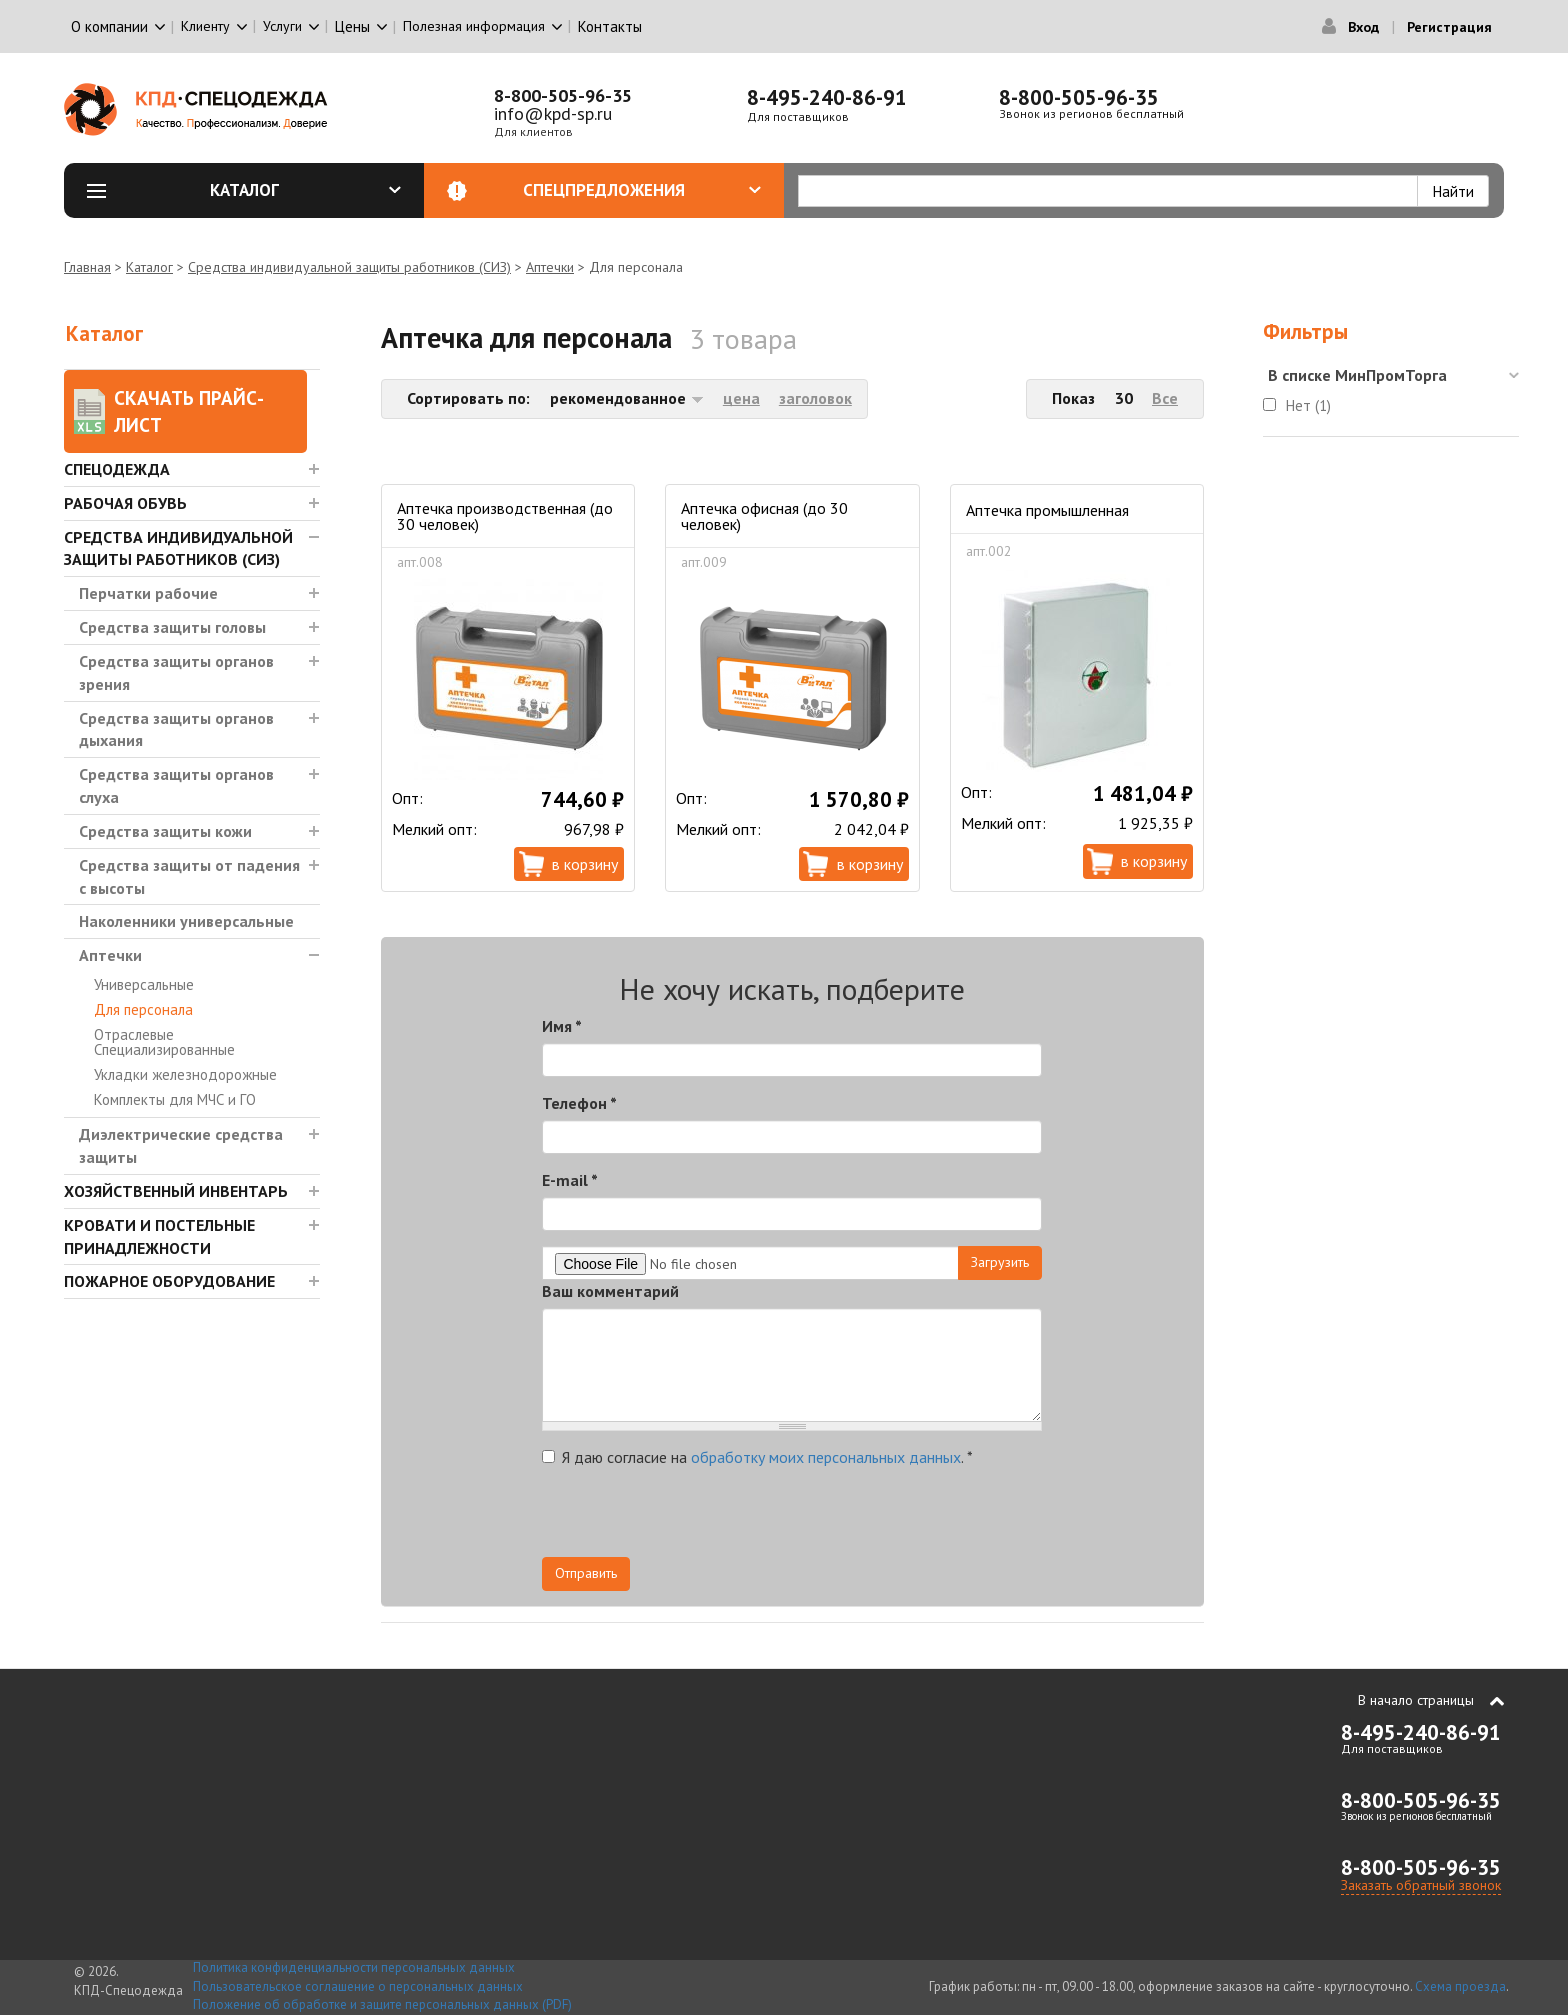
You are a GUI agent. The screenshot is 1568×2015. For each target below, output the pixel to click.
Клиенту (205, 26)
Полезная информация (474, 26)
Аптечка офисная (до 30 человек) (764, 516)
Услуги (282, 26)
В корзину (585, 864)
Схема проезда (1460, 1986)
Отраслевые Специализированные (164, 1042)
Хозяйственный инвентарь (176, 1191)
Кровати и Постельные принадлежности (159, 1236)
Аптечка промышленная (1047, 510)
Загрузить (1000, 1262)
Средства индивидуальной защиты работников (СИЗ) (349, 267)
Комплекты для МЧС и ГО (175, 1099)
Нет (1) (1308, 405)
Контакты (610, 26)
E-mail (570, 1180)
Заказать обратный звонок (1421, 1885)
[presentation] (862, 1518)
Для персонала (143, 1009)
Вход (1363, 27)
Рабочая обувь (125, 503)
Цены (352, 26)
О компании (109, 26)
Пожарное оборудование (169, 1281)
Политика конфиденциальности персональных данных (354, 1967)
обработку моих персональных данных (826, 1457)
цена (741, 398)
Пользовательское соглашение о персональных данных (358, 1986)
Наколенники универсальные (186, 921)
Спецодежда (117, 469)
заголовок (815, 398)
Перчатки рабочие (148, 593)
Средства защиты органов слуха (176, 785)
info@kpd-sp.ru (553, 113)
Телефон (579, 1103)
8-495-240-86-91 (827, 97)
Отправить (586, 1573)
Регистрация (1449, 27)
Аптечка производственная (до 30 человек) (505, 516)
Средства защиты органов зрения (176, 672)
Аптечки (550, 267)
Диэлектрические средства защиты (181, 1145)
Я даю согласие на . (757, 1457)
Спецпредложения (642, 190)
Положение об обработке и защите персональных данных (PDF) (382, 2004)
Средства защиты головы (172, 627)
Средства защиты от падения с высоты (189, 876)
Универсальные (144, 984)
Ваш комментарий (610, 1291)
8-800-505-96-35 (563, 95)
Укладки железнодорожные (185, 1074)
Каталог (306, 190)
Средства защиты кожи (165, 831)
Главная (87, 267)
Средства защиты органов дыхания (176, 729)
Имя (562, 1026)
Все (1165, 398)
